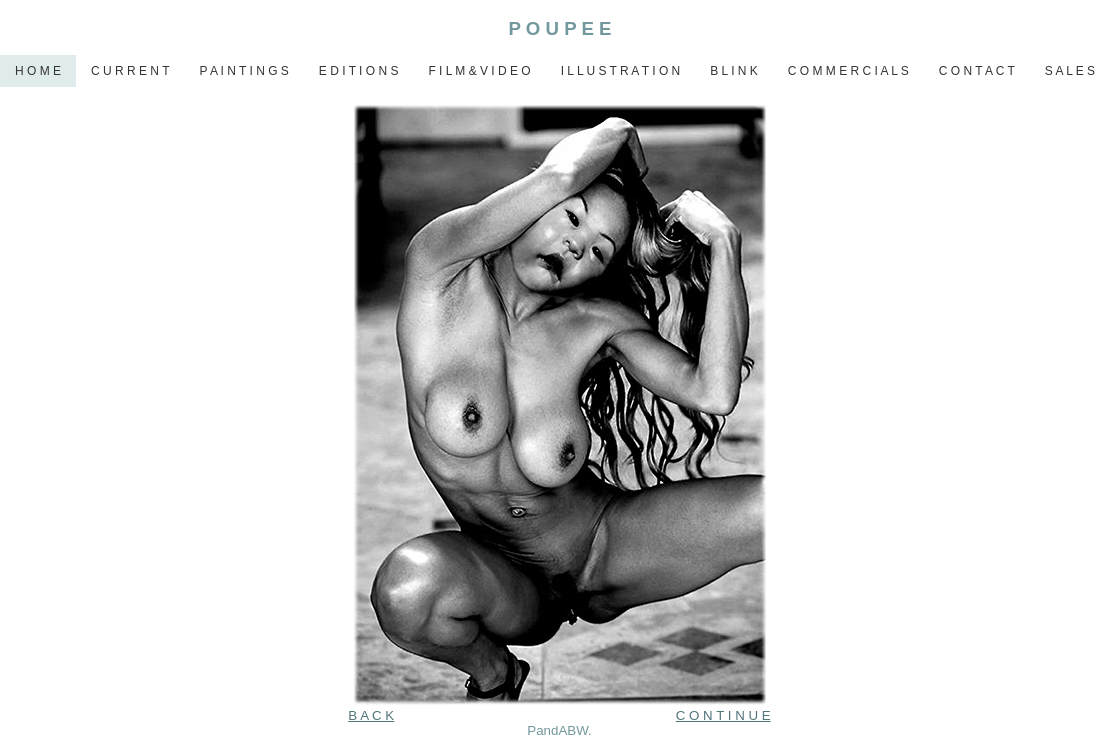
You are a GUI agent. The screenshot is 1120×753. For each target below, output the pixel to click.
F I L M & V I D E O (479, 71)
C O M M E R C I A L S (848, 71)
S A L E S (1070, 71)
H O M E (38, 71)
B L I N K (734, 71)
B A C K (371, 715)
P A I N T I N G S (243, 71)
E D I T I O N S (359, 71)
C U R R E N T (130, 71)
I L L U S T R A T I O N (621, 71)
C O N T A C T (977, 71)
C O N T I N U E (723, 715)
